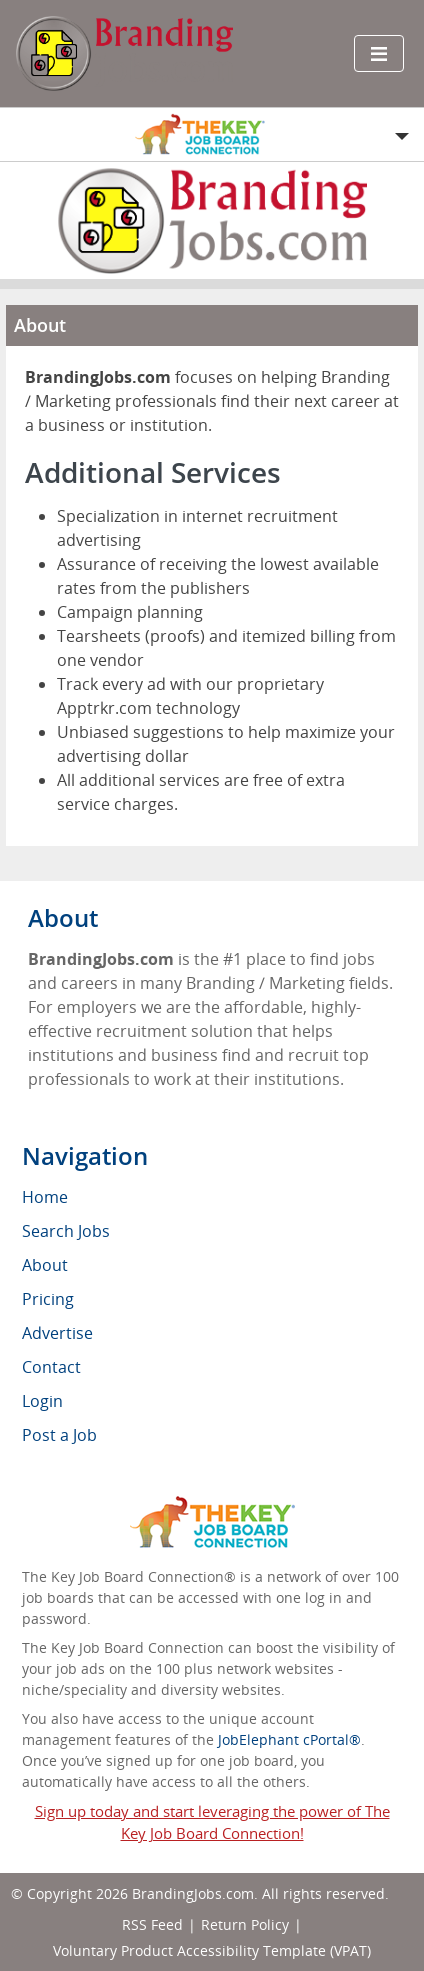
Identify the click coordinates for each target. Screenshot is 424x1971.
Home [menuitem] (45, 1197)
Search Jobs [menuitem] (66, 1231)
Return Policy (245, 1924)
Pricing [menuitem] (48, 1299)
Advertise (57, 1333)
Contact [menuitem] (51, 1367)
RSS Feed (152, 1924)
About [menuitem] (45, 1265)
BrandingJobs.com (193, 1893)
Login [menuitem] (42, 1401)
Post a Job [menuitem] (59, 1435)
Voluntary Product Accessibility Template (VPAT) (212, 1950)
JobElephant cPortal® (289, 1739)
